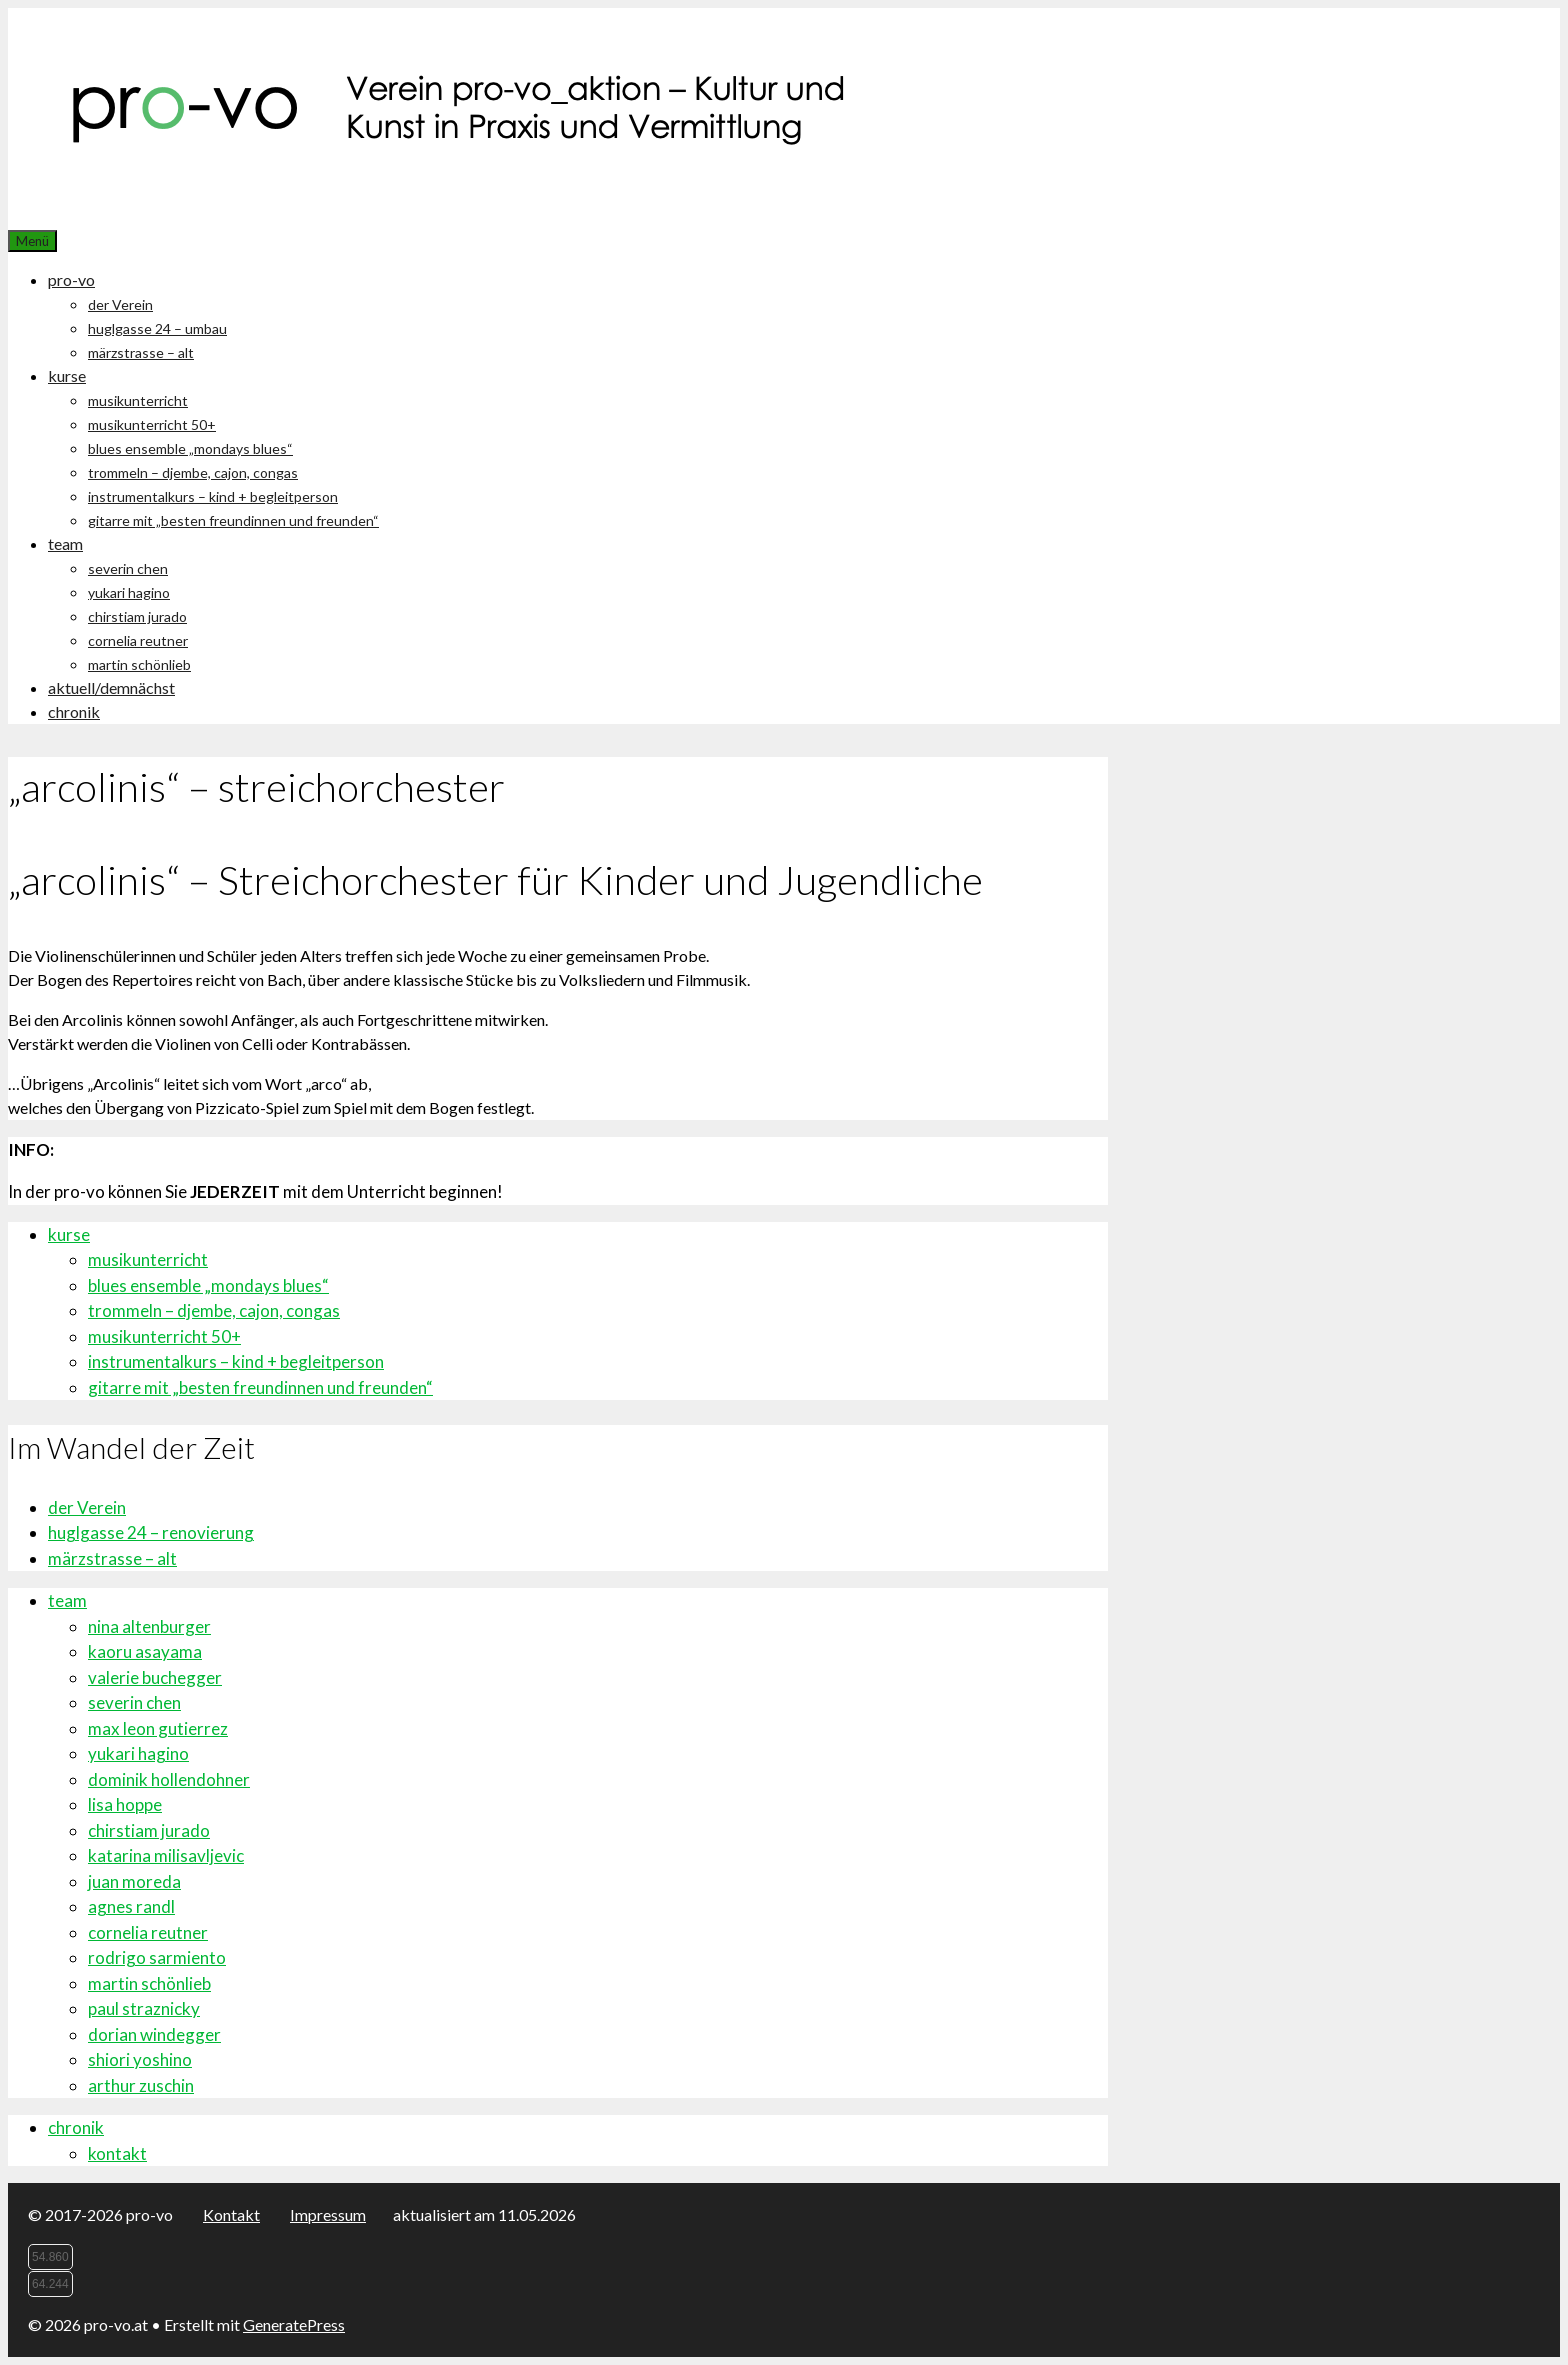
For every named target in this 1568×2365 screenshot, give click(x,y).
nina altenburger (149, 1626)
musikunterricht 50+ (152, 424)
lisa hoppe (125, 1804)
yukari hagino (129, 592)
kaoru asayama (145, 1651)
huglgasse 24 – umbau (157, 328)
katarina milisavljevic (166, 1855)
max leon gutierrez (158, 1728)
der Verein (120, 304)
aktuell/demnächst (111, 687)
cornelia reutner (138, 640)
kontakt (117, 2153)
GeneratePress (294, 2324)
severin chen (128, 568)
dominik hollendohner (169, 1779)
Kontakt (231, 2214)
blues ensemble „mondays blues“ (190, 448)
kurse (67, 375)
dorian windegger (154, 2034)
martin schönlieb (139, 664)
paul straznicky (144, 2008)
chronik (74, 711)
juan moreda (134, 1881)
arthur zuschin (141, 2085)
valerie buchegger (155, 1677)
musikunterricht (138, 400)
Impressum (328, 2214)
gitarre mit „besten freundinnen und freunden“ (233, 520)
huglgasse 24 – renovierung (151, 1532)
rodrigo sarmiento (157, 1957)
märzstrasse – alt (141, 352)
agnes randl (131, 1906)
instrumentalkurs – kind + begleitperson (213, 496)
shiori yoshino (140, 2059)
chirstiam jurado (137, 616)
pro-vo (71, 279)
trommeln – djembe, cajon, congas (193, 472)
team (65, 543)
